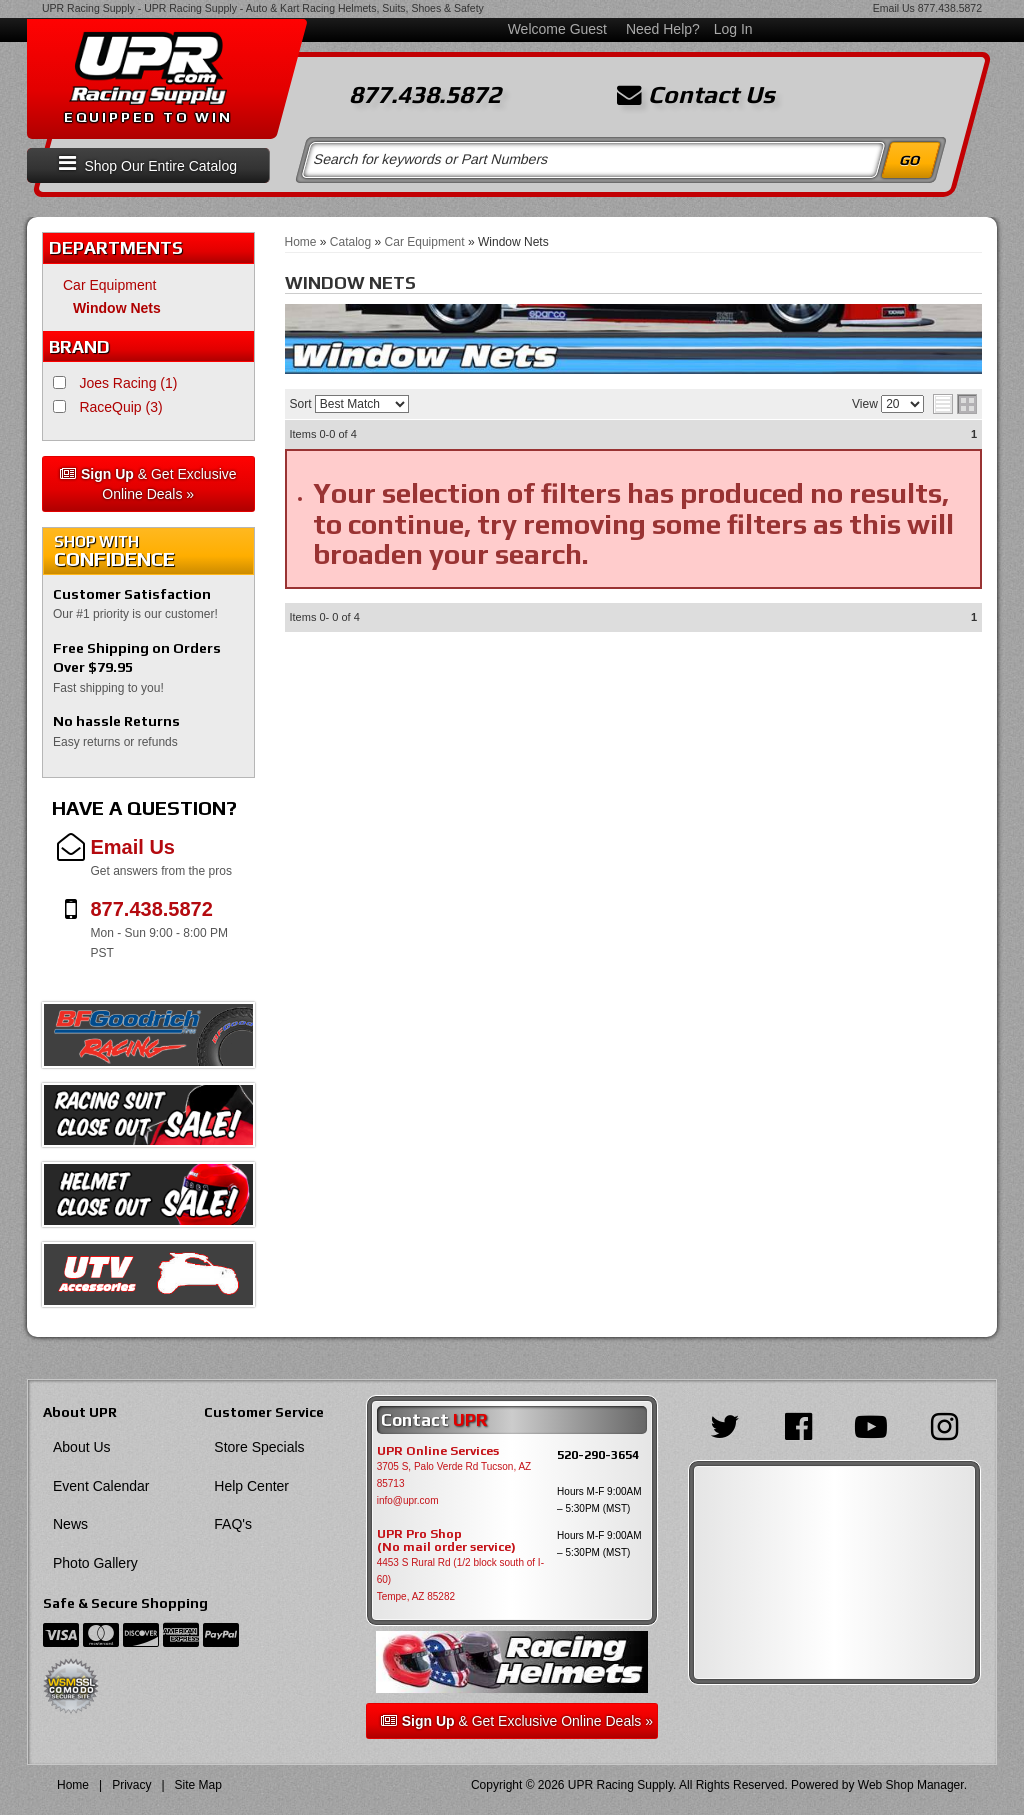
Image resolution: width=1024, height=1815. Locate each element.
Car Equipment (109, 285)
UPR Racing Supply (88, 8)
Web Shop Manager (911, 1785)
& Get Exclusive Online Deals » (148, 484)
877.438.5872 (950, 8)
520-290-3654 (598, 1454)
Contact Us (696, 95)
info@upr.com (408, 1500)
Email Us (894, 8)
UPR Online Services (438, 1451)
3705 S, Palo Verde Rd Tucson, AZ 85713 (454, 1475)
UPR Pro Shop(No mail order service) (446, 1541)
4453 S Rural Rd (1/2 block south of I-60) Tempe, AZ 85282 (460, 1579)
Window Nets (117, 308)
